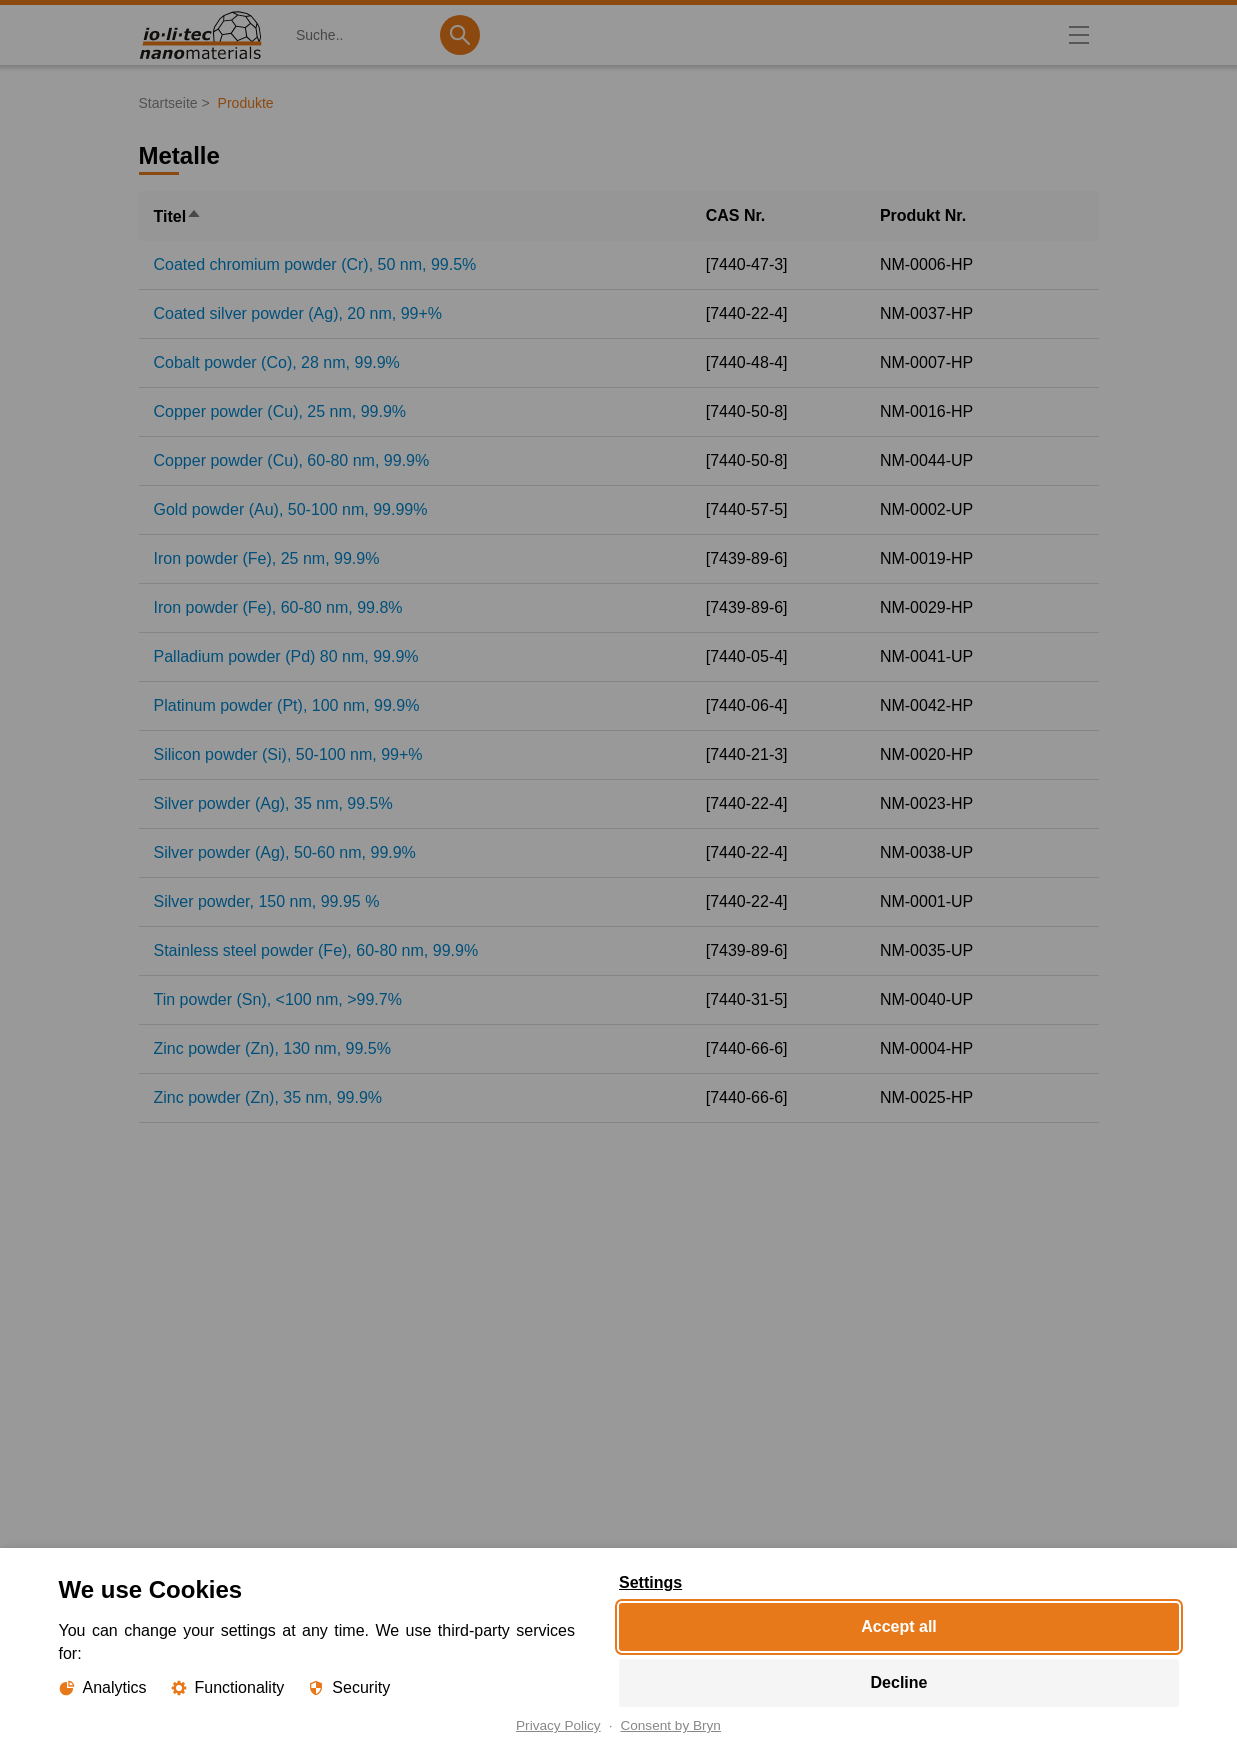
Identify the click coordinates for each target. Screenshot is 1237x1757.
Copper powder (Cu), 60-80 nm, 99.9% (292, 460)
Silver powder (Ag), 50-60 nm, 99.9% (285, 852)
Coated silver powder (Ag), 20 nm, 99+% (298, 313)
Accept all (899, 1626)
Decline (898, 1682)
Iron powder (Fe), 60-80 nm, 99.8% (278, 607)
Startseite (168, 103)
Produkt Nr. (923, 215)
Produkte (246, 103)
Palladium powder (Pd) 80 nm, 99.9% (286, 656)
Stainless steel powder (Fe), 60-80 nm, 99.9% (316, 950)
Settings (650, 1583)
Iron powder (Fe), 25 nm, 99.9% (267, 558)
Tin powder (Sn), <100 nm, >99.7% (278, 999)
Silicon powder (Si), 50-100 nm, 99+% (288, 754)
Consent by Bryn (670, 1726)
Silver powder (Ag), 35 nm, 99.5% (273, 803)
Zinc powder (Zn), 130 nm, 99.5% (272, 1048)
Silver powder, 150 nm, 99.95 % (267, 901)
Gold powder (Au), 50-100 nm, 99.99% (291, 509)
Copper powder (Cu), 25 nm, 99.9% (280, 411)
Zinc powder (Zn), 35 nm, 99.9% (268, 1097)
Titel (178, 216)
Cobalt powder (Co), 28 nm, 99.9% (277, 362)
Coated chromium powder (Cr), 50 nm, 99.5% (315, 264)
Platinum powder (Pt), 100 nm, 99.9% (287, 705)
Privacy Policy (558, 1726)
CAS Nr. (736, 215)
